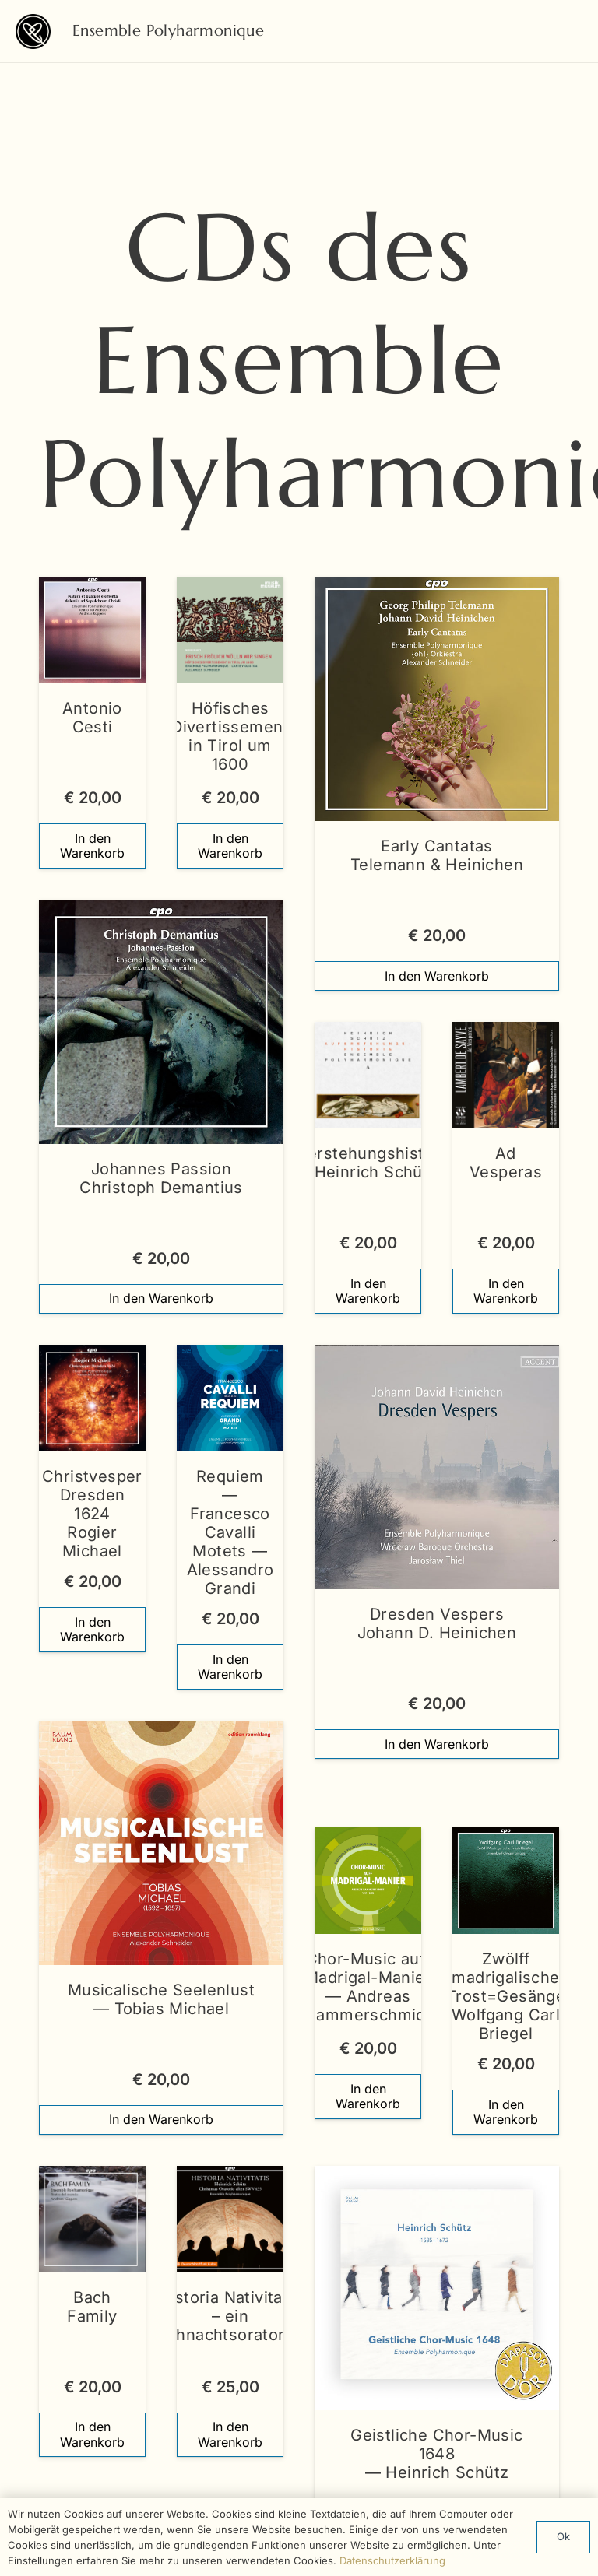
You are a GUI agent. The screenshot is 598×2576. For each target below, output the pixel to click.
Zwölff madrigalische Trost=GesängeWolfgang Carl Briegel (505, 1997)
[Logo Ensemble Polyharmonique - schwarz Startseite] (33, 31)
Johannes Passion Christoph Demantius (161, 1178)
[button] (92, 846)
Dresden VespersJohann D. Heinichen (437, 1623)
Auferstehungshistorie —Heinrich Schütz (368, 1163)
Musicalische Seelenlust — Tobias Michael (161, 1999)
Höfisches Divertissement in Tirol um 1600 (230, 736)
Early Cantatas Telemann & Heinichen (436, 855)
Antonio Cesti (92, 717)
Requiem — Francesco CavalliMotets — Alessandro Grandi (230, 1532)
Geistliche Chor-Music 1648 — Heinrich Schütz (436, 2454)
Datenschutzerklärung (392, 2560)
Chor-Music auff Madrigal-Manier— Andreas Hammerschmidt (367, 1987)
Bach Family (92, 2306)
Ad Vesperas (506, 1163)
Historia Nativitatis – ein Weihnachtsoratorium (230, 2316)
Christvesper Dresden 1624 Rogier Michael (92, 1513)
